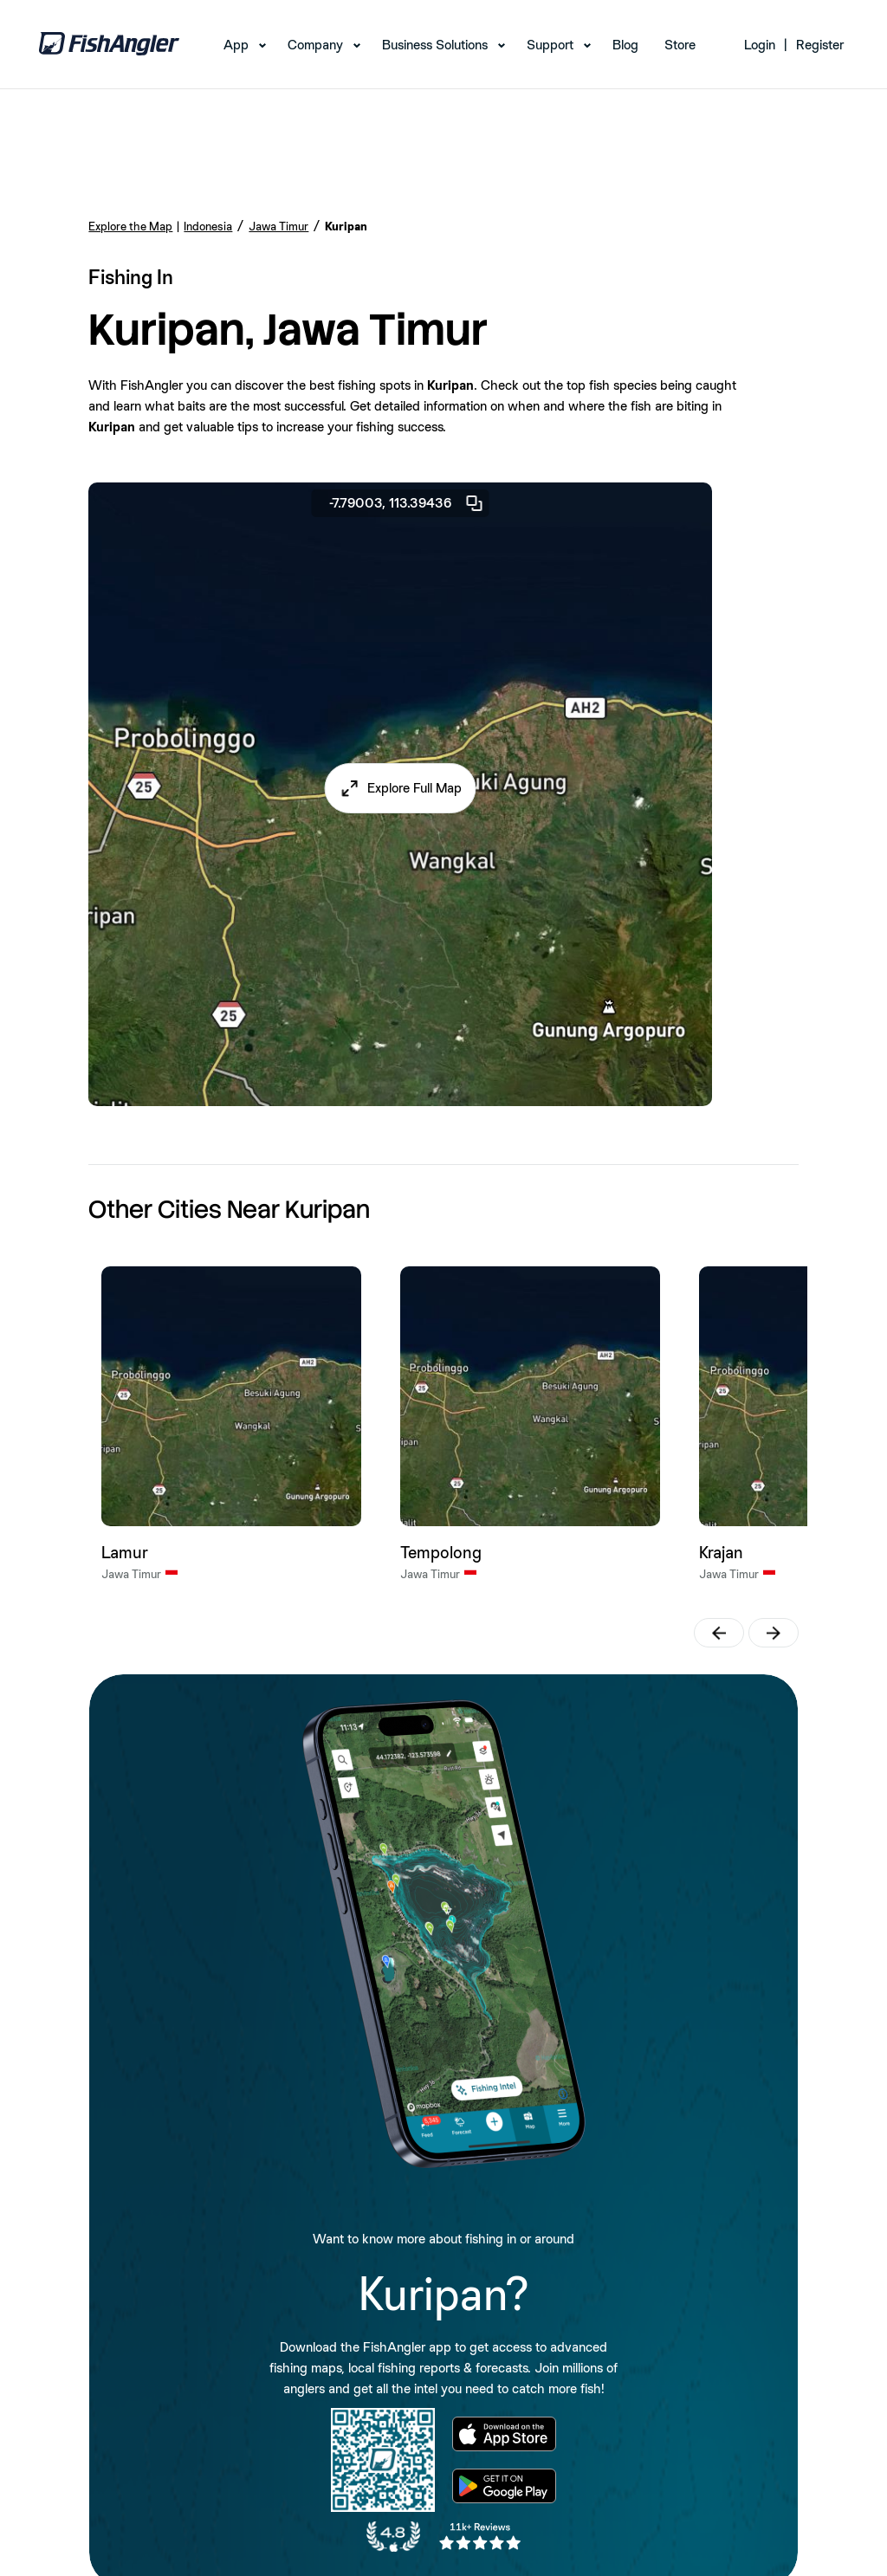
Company (315, 45)
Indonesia (208, 226)
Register (820, 45)
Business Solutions (435, 45)
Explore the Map (130, 226)
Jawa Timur (278, 226)
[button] (400, 788)
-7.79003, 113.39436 (407, 503)
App (236, 45)
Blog (625, 45)
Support (550, 45)
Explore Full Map (414, 788)
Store (680, 45)
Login (759, 45)
